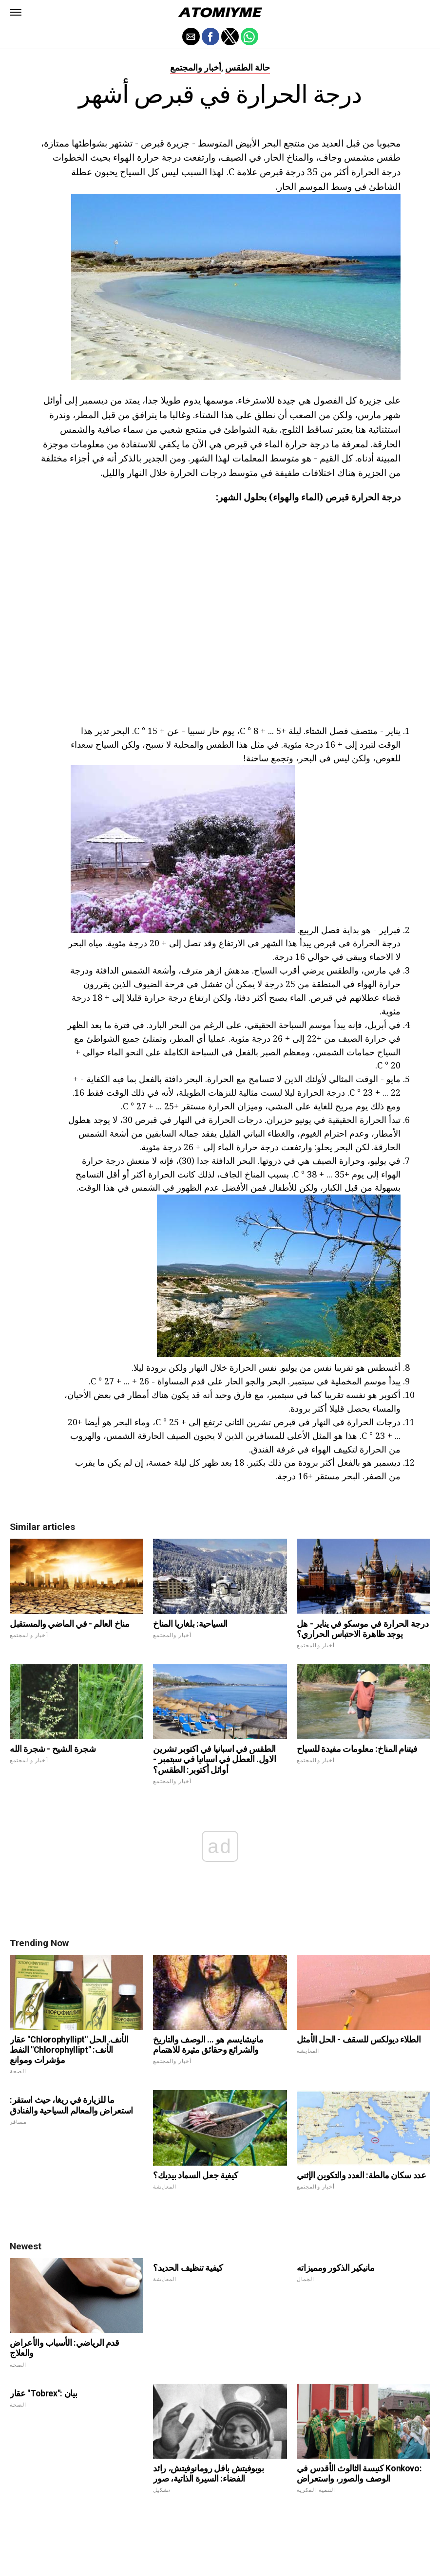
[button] (15, 12)
